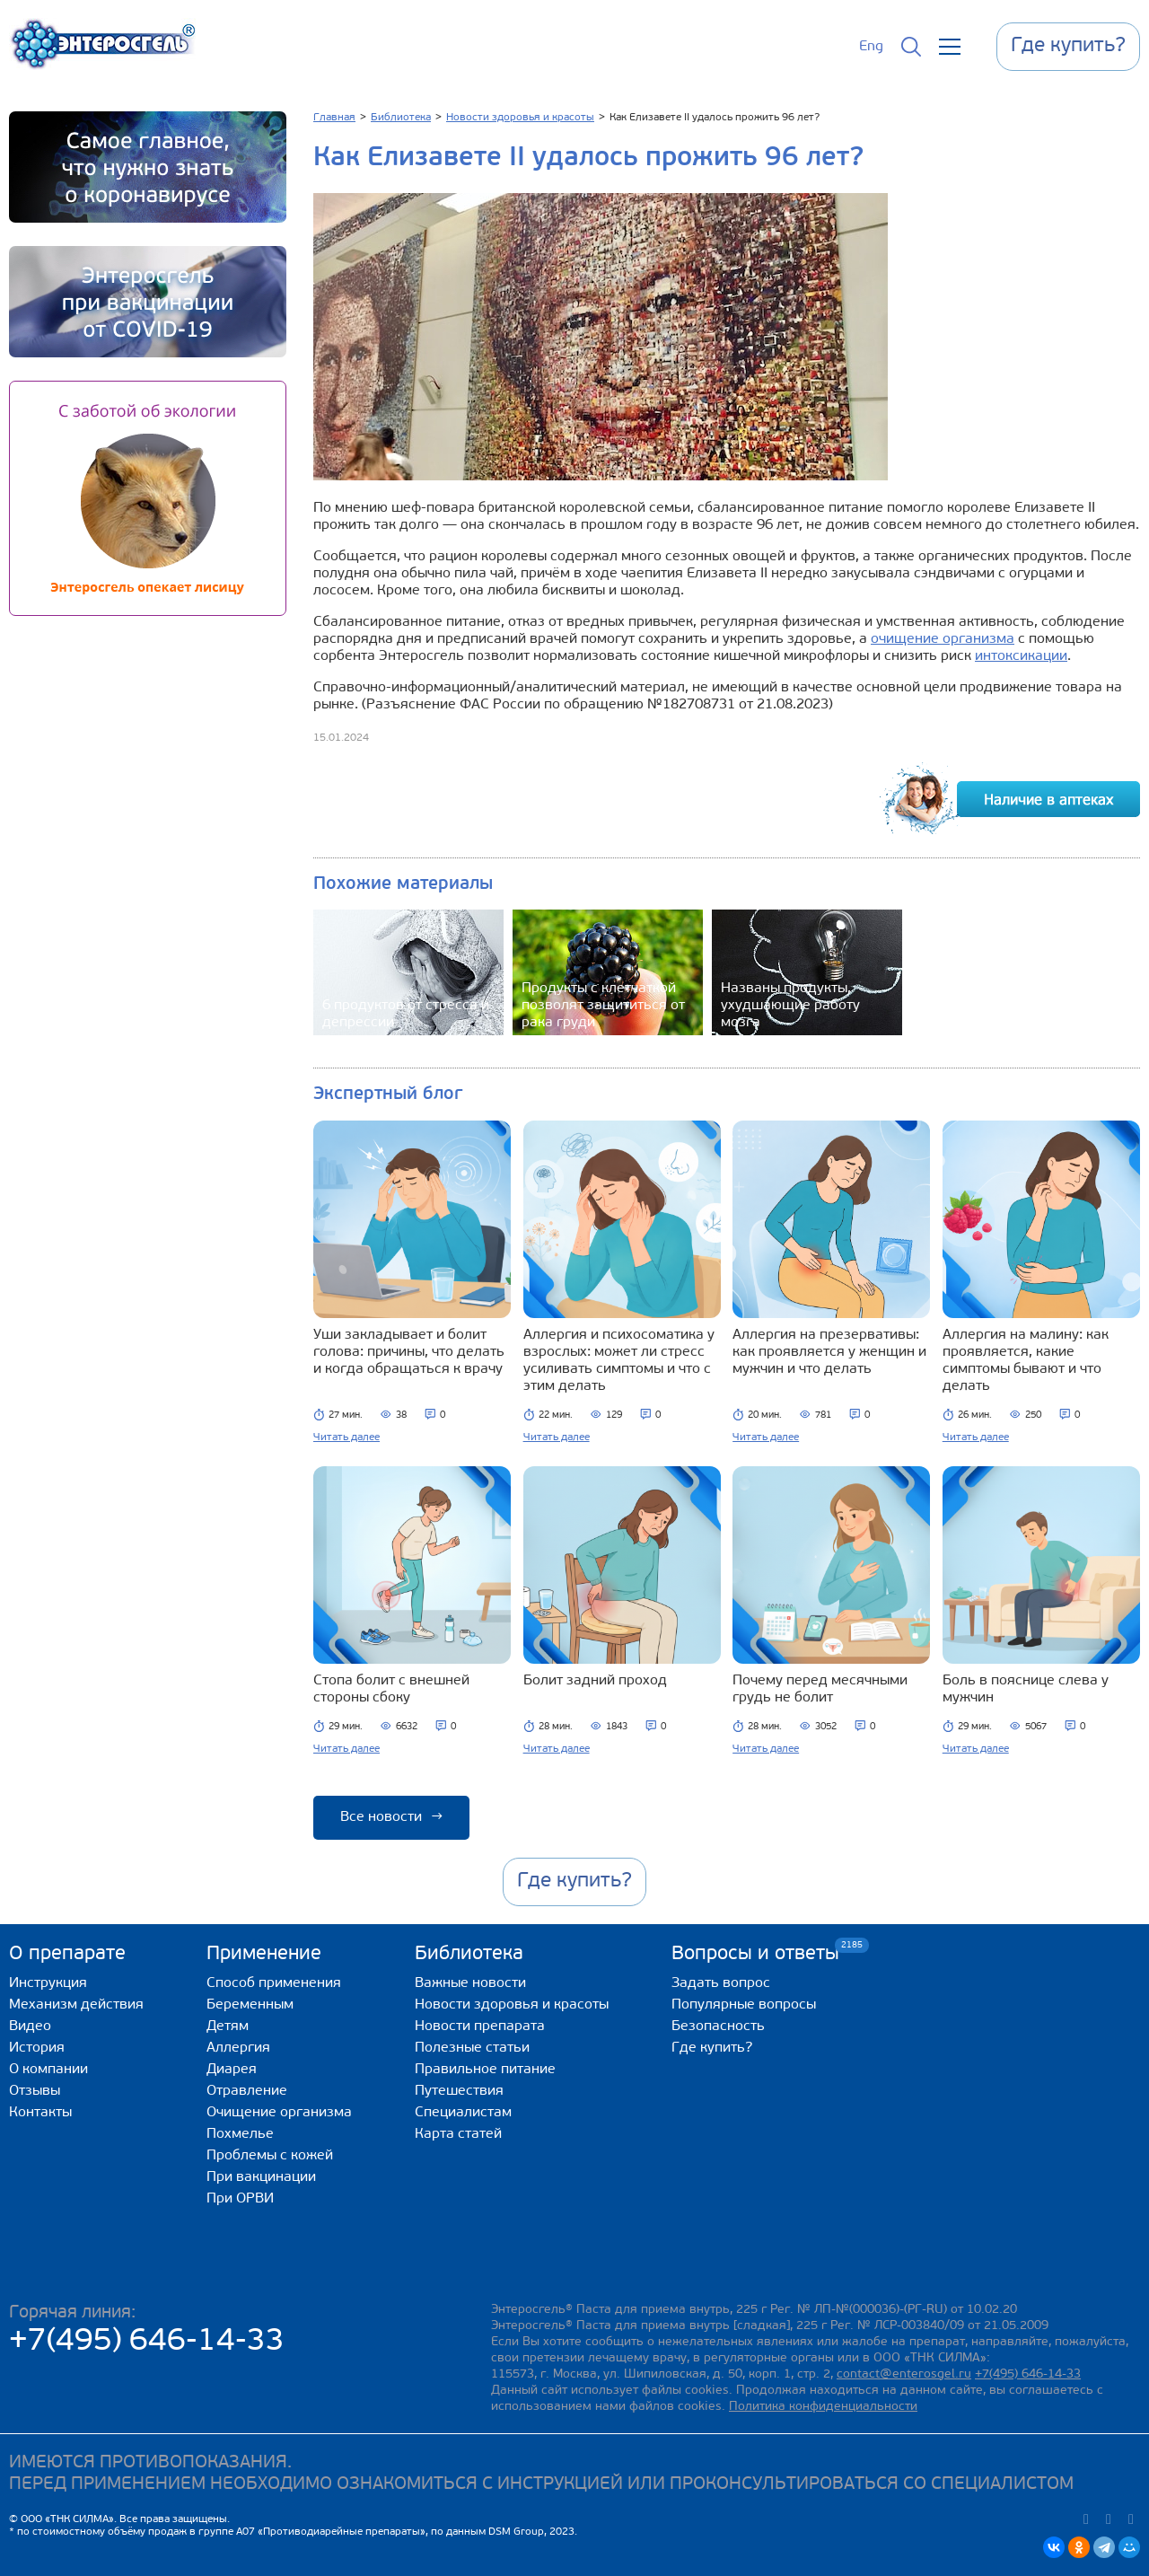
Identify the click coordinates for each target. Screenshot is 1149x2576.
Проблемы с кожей (269, 2156)
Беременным (250, 2005)
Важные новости (470, 1983)
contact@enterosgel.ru (904, 2374)
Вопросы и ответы (755, 1953)
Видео (30, 2026)
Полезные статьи (472, 2048)
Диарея (231, 2069)
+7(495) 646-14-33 (147, 2342)
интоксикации (1021, 656)
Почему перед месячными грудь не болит (820, 1689)
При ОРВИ (240, 2199)
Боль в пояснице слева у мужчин (1026, 1689)
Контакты (40, 2113)
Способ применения (273, 1983)
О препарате (67, 1954)
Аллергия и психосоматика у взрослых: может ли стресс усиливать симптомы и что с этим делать (619, 1361)
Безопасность (718, 2026)
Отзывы (34, 2091)
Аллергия (238, 2048)
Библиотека (469, 1954)
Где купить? (711, 2048)
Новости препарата (480, 2026)
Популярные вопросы (743, 2005)
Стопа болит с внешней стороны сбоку (391, 1689)
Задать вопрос (720, 1983)
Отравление (246, 2091)
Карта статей (458, 2134)
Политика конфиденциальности (823, 2406)
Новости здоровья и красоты (512, 2005)
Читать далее (346, 1437)
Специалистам (463, 2113)
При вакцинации (261, 2177)
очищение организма (942, 639)
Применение (263, 1954)
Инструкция (48, 1983)
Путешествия (459, 2091)
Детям (227, 2026)
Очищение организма (279, 2113)
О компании (48, 2069)
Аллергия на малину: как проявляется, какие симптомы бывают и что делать (1026, 1361)
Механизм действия (76, 2005)
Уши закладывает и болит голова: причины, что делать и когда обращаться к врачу (408, 1352)
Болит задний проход (595, 1681)
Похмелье (240, 2134)
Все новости (391, 1817)
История (37, 2048)
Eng (871, 47)
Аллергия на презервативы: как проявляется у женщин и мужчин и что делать (829, 1352)
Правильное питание (485, 2069)
